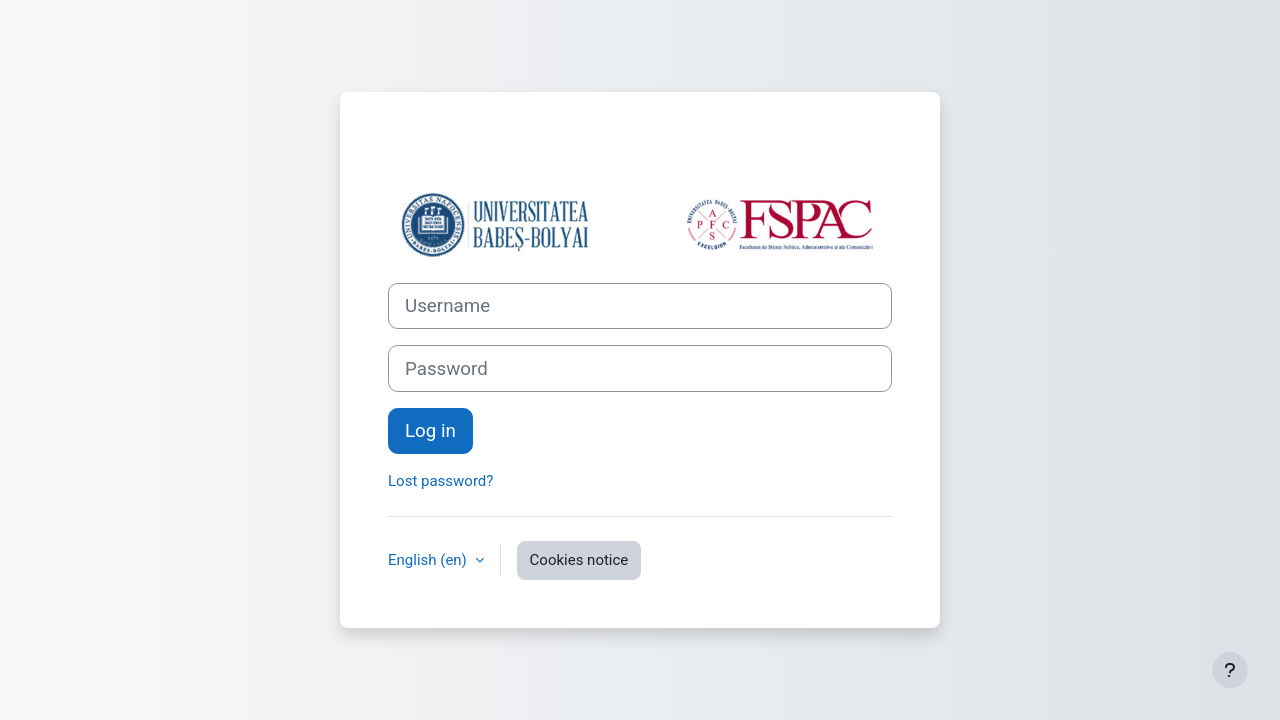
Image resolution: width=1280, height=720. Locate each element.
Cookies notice (579, 560)
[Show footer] (1230, 670)
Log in (430, 431)
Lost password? (440, 481)
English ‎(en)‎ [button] (429, 560)
